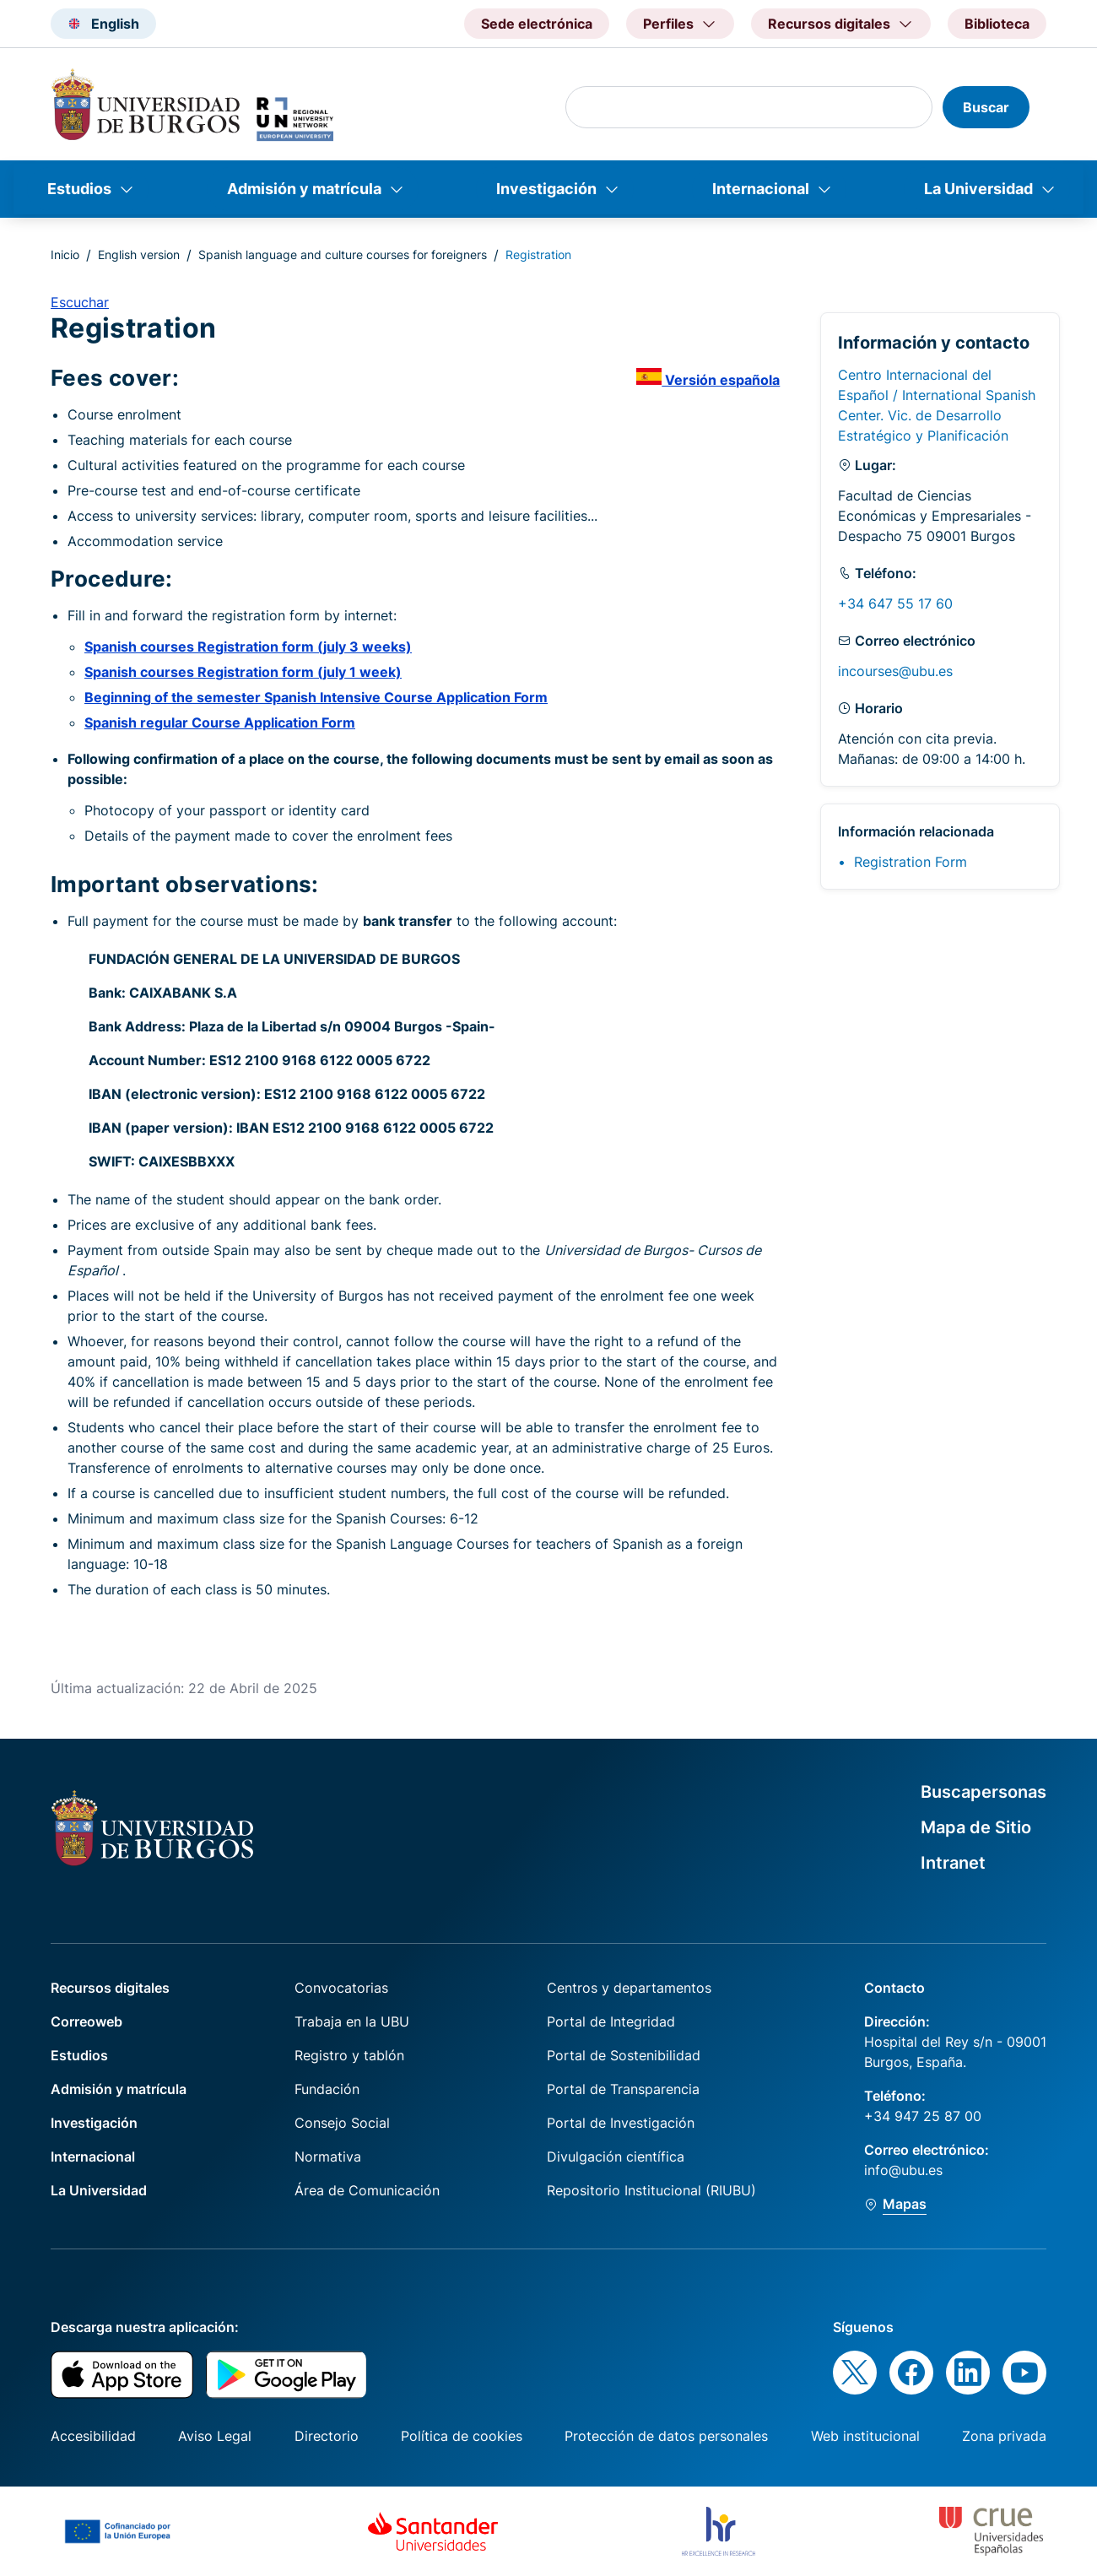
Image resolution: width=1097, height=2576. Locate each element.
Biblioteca (997, 23)
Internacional (760, 189)
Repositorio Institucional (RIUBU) (651, 2190)
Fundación (327, 2089)
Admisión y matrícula (304, 189)
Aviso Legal (214, 2435)
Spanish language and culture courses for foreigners (342, 254)
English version (139, 254)
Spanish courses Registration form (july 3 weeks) (248, 646)
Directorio (327, 2435)
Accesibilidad (93, 2435)
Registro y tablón (349, 2055)
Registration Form (910, 861)
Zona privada (1004, 2435)
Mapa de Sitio (976, 1827)
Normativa (328, 2156)
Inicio (65, 254)
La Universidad (978, 189)
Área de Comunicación (367, 2190)
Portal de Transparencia (623, 2089)
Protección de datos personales (666, 2435)
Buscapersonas (983, 1792)
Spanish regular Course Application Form (219, 722)
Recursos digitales (110, 1987)
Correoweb (86, 2021)
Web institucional (865, 2435)
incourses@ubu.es (895, 671)
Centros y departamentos (629, 1987)
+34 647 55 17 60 (895, 603)
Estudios (79, 189)
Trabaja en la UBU (352, 2021)
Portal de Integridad (611, 2021)
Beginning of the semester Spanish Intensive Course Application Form (316, 697)
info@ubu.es (903, 2170)
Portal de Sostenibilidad (623, 2055)
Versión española (708, 379)
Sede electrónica (536, 23)
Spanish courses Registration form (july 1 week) (243, 671)
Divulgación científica (615, 2156)
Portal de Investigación (620, 2122)
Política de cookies (461, 2435)
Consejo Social (342, 2122)
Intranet (953, 1863)
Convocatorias (341, 1987)
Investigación (546, 189)
